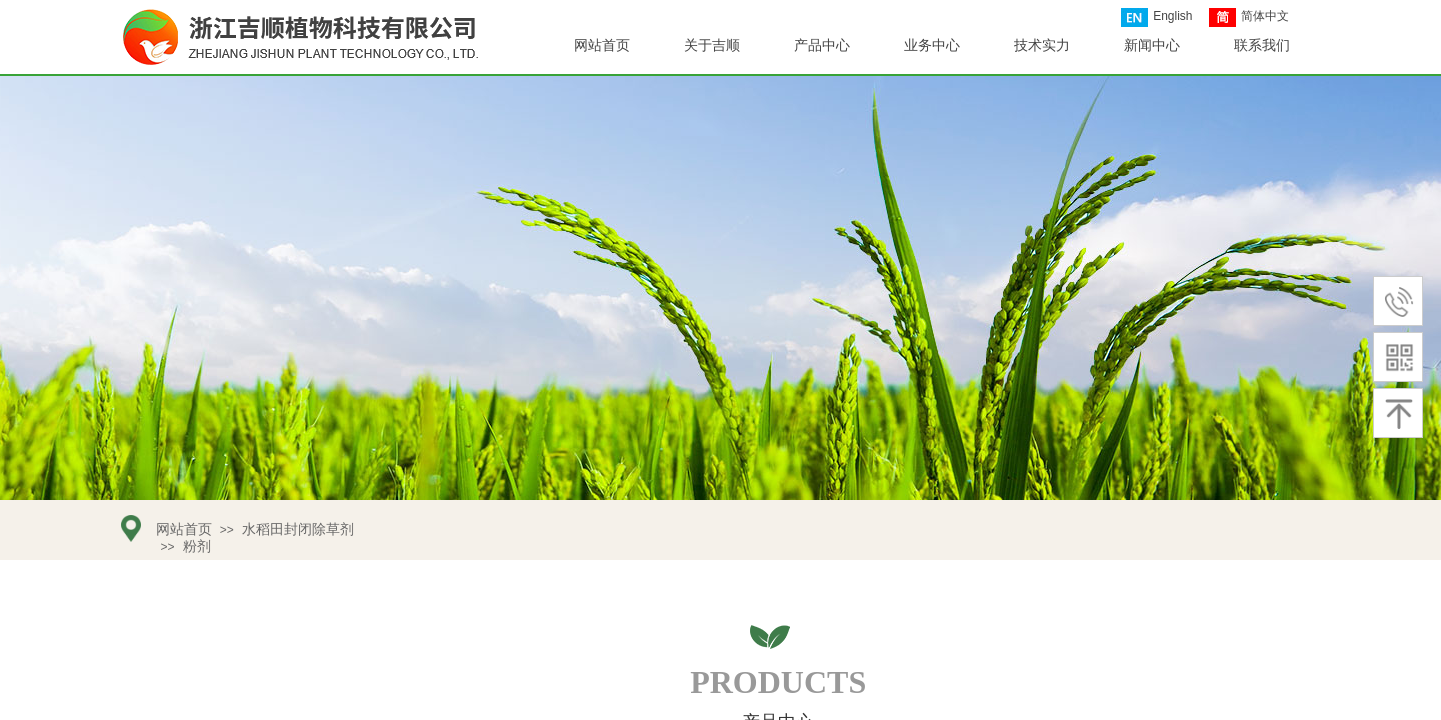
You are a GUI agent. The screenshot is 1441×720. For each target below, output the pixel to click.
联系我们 (1262, 45)
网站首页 (602, 45)
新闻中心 (1152, 45)
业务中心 (932, 45)
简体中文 (1249, 17)
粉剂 (197, 546)
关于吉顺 (712, 45)
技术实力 (1042, 45)
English (1156, 17)
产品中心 (822, 45)
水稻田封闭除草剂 (298, 529)
